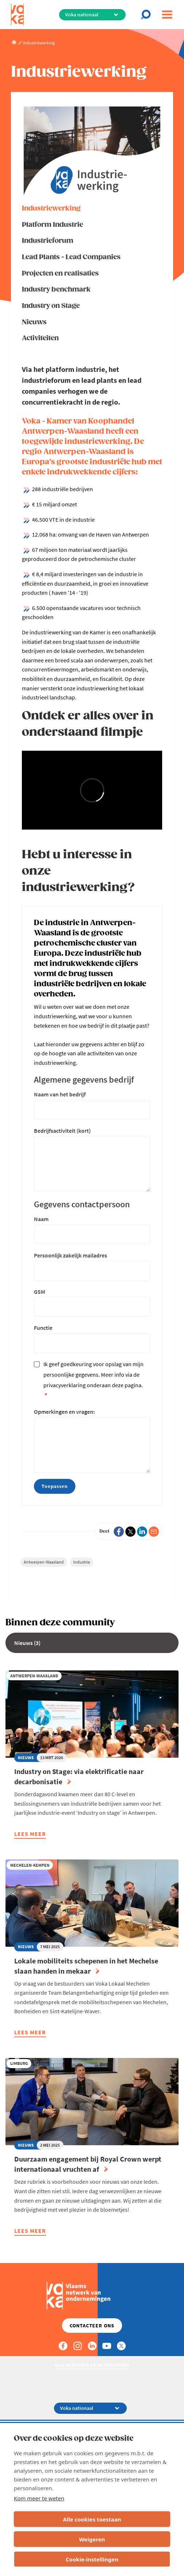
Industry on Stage (51, 306)
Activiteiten (40, 338)
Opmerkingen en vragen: (64, 1411)
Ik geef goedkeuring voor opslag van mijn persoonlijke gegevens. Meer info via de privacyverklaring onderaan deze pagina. (93, 1374)
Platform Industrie (52, 225)
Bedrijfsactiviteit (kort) (62, 1130)
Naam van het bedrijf (60, 1094)
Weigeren (92, 2539)
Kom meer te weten (39, 2498)
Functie (43, 1327)
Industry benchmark (56, 289)
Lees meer (30, 1834)
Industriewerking (51, 208)
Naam (41, 1219)
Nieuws (34, 322)
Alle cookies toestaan (92, 2519)
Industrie (81, 1562)
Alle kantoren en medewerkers (92, 2365)
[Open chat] (148, 14)
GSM (39, 1291)
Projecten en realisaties (60, 273)
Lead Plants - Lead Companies (71, 257)
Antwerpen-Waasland (44, 1562)
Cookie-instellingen (92, 2559)
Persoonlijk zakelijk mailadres (70, 1255)
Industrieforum (47, 241)
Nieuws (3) (27, 1642)
